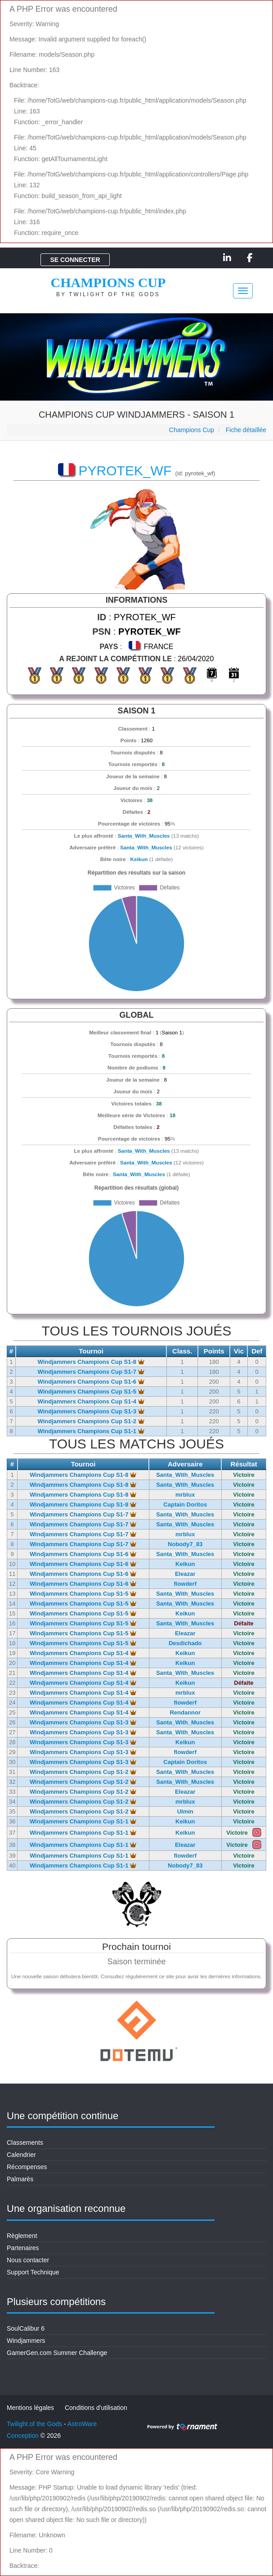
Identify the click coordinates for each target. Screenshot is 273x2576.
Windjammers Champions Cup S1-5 (91, 1391)
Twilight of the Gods (34, 2423)
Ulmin (185, 1811)
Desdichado (185, 1643)
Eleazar (185, 1573)
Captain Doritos (185, 1504)
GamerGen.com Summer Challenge (57, 2352)
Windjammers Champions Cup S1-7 (91, 1371)
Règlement (22, 2235)
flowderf (185, 1583)
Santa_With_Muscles (144, 836)
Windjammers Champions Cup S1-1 (91, 1431)
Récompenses (27, 2166)
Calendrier (21, 2154)
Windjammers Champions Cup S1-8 (91, 1361)
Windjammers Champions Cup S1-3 (91, 1411)
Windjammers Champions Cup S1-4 (91, 1401)
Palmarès (20, 2179)
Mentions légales (30, 2407)
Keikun (139, 859)
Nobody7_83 (185, 1544)
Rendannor (185, 1712)
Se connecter (75, 259)
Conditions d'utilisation (96, 2407)
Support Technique (33, 2272)
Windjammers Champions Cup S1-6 (91, 1381)
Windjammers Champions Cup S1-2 (91, 1421)
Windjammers (26, 2340)
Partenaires (23, 2247)
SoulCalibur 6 (26, 2328)
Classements (25, 2142)
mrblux (185, 1494)
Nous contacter (28, 2260)
